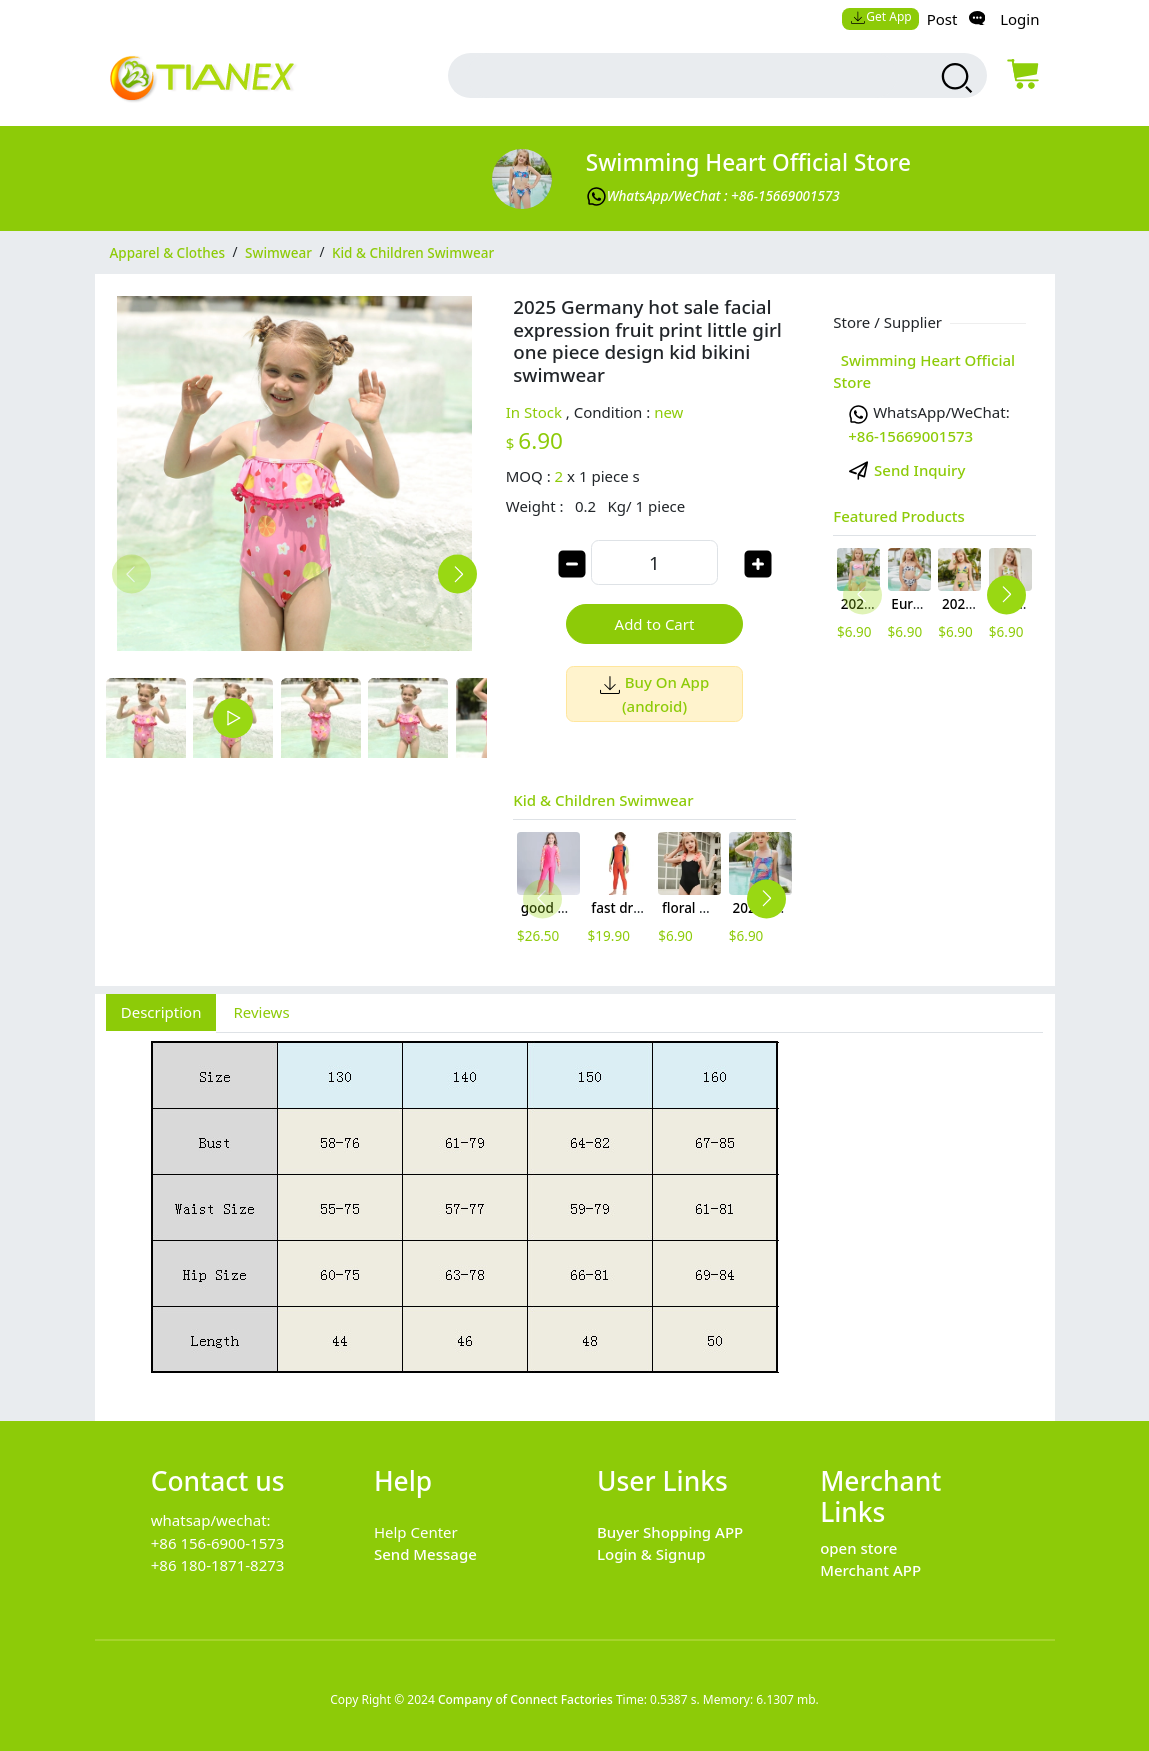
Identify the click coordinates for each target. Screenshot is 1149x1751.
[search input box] (682, 75)
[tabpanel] (575, 1215)
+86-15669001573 (910, 436)
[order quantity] (654, 562)
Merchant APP (870, 1570)
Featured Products (899, 516)
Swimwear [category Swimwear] (278, 252)
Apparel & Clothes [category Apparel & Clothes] (168, 252)
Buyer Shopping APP (670, 1532)
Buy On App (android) (654, 693)
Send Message (425, 1554)
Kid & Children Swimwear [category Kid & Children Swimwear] (413, 252)
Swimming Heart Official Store (748, 162)
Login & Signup (651, 1554)
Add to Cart (655, 624)
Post (942, 19)
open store (858, 1548)
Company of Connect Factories (525, 1699)
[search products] (954, 78)
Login (1019, 19)
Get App (881, 16)
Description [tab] (161, 1012)
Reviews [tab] (261, 1012)
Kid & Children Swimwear (603, 800)
